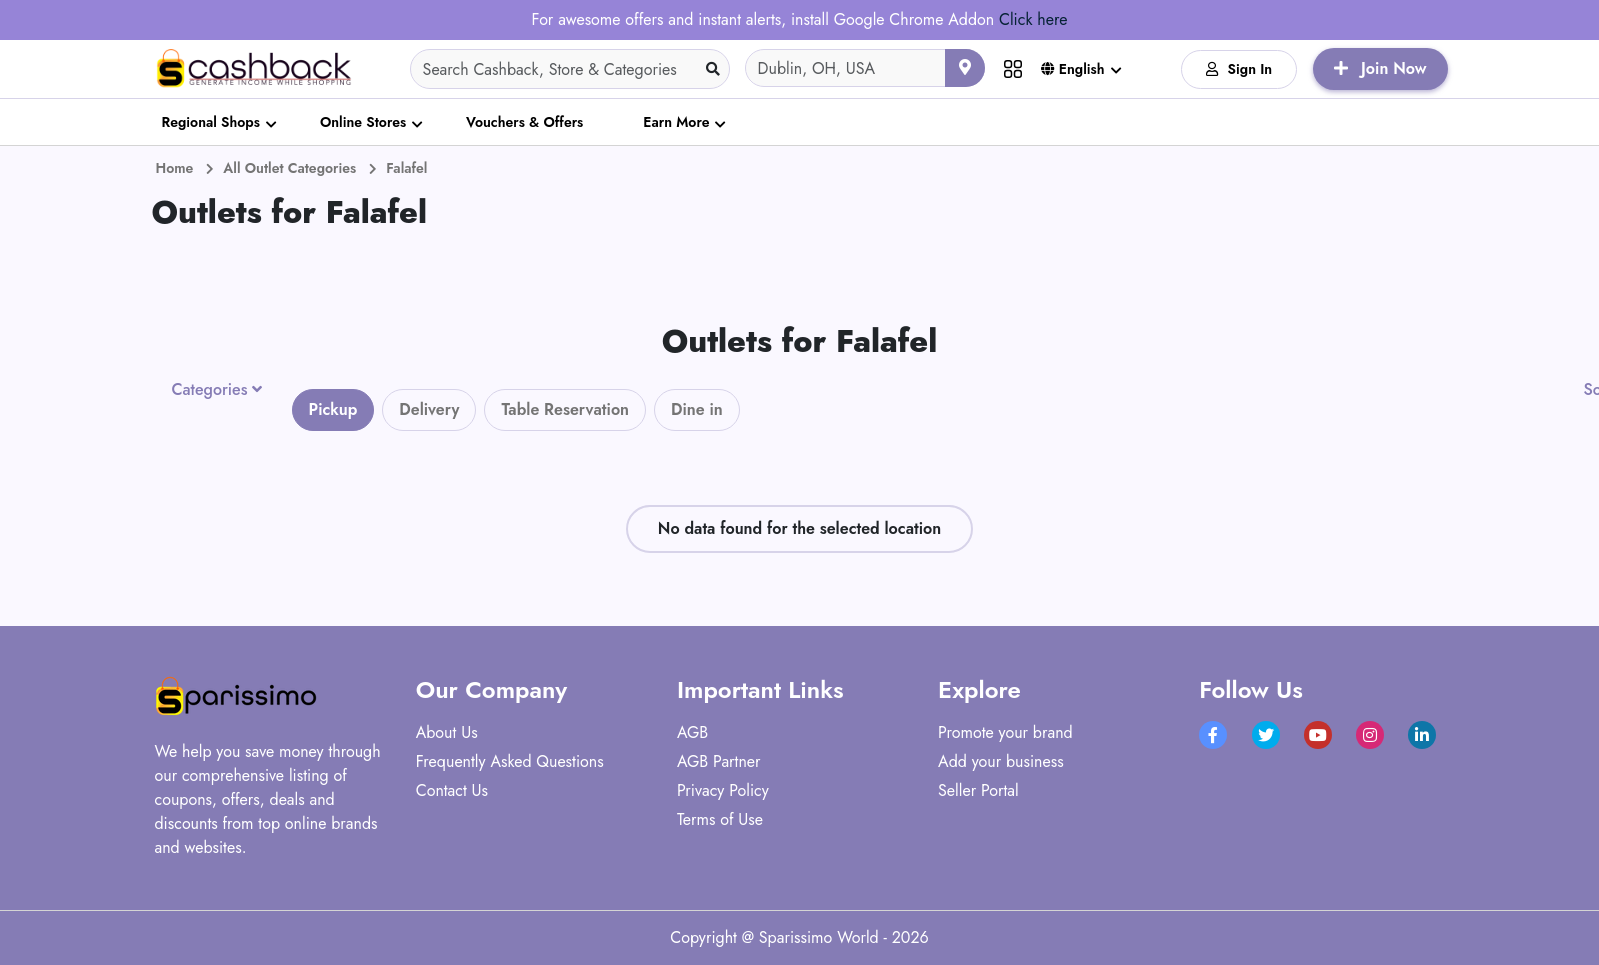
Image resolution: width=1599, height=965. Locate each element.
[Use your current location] (965, 68)
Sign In (1239, 69)
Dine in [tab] (697, 409)
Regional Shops (211, 122)
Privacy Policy (723, 790)
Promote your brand (1005, 732)
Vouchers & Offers (524, 122)
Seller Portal (978, 790)
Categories (210, 390)
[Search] (570, 69)
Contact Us (452, 790)
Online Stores (363, 122)
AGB (692, 732)
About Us (447, 732)
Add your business (1001, 761)
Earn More (676, 122)
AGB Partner (719, 761)
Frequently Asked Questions (510, 761)
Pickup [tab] (333, 409)
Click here (1033, 19)
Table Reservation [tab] (565, 409)
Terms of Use (720, 819)
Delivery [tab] (429, 409)
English (1073, 69)
